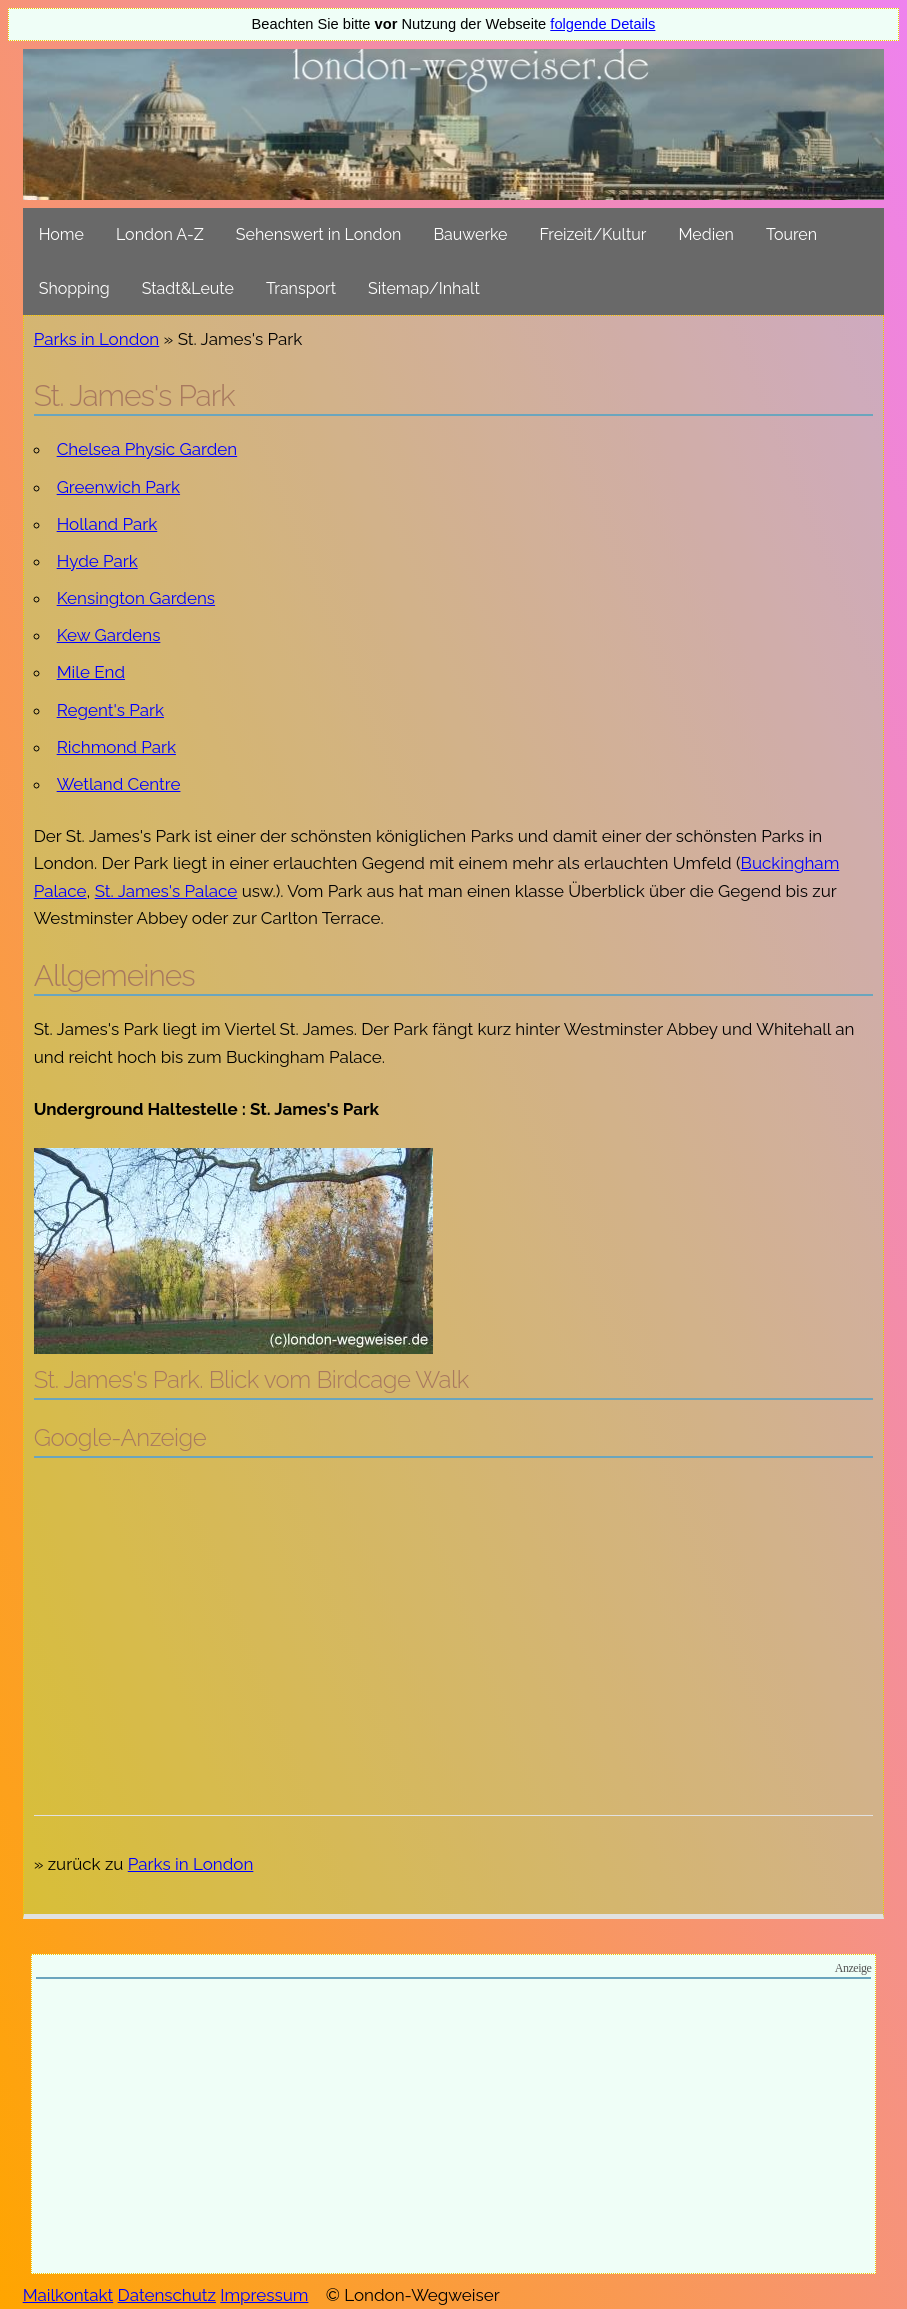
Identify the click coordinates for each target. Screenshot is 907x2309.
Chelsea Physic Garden (147, 449)
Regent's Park (110, 710)
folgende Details (602, 24)
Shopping (74, 288)
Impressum (264, 2295)
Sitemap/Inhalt (424, 288)
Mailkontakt (68, 2295)
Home (61, 234)
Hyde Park (97, 561)
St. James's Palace (166, 891)
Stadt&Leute (188, 288)
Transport (301, 288)
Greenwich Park (118, 487)
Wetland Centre (119, 784)
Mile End (91, 672)
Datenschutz (167, 2295)
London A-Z (160, 234)
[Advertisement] (454, 1618)
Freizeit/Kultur (592, 234)
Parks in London (97, 339)
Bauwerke (470, 234)
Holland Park (107, 524)
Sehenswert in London (319, 234)
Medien (705, 234)
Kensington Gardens (136, 598)
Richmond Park (116, 747)
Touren (791, 234)
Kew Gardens (109, 635)
